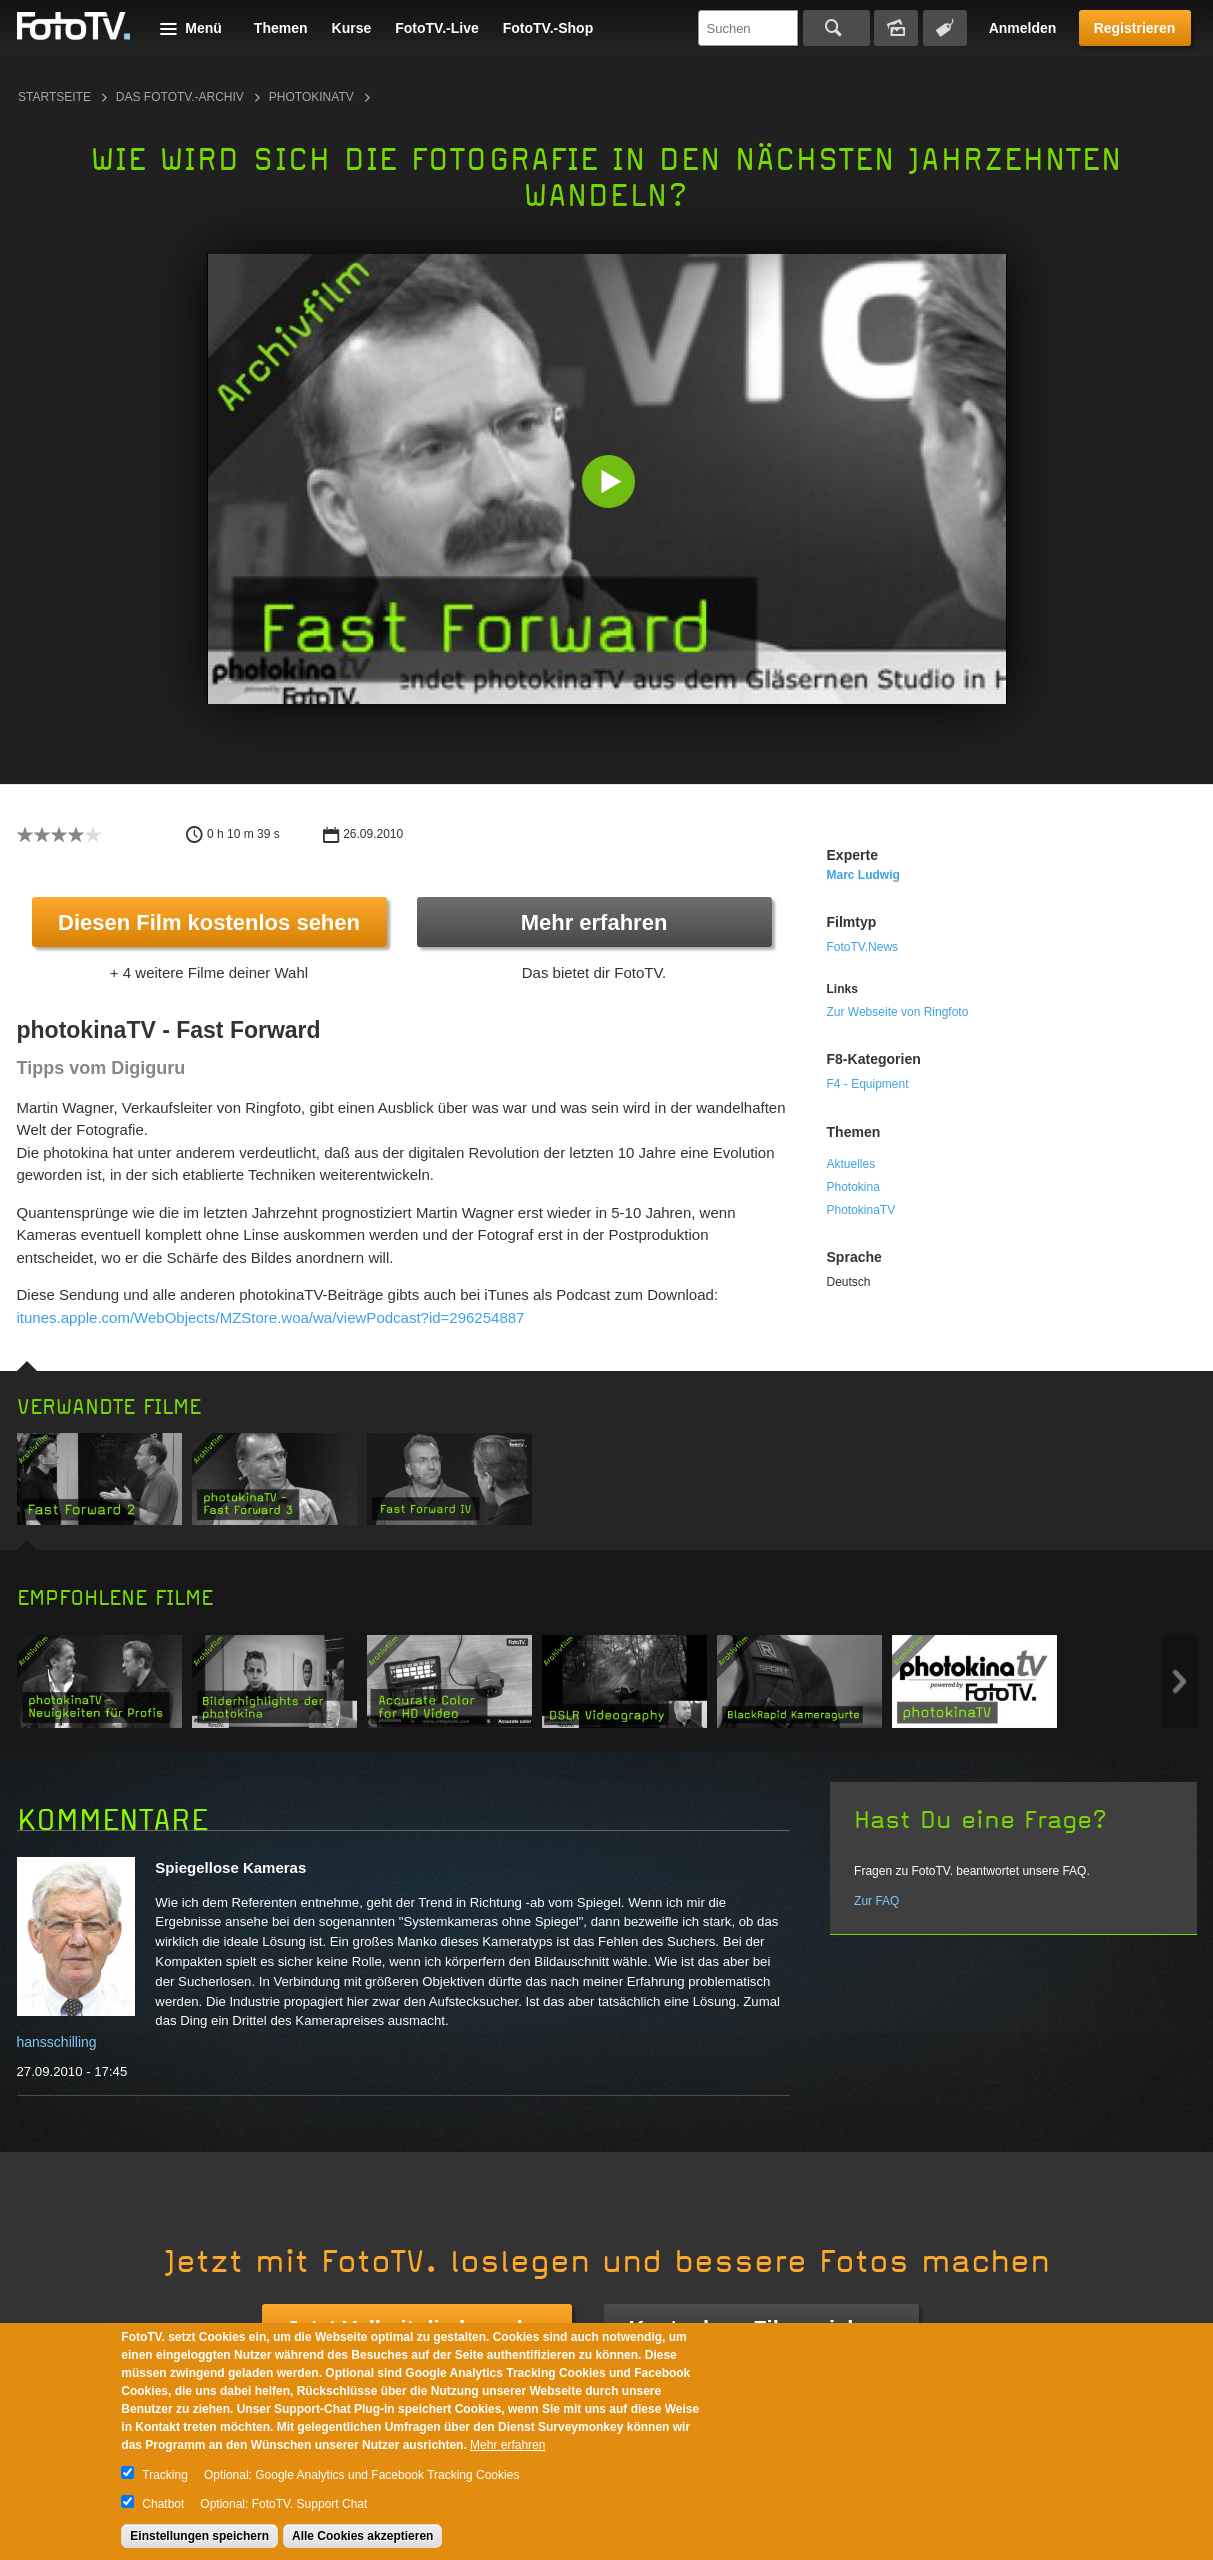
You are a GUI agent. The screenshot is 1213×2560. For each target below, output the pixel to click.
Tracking (165, 2475)
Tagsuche (945, 28)
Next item (1179, 1681)
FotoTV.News (863, 947)
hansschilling (57, 2042)
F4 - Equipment (868, 1084)
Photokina (853, 1187)
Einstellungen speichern (199, 2536)
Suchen (836, 28)
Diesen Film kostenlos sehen (209, 922)
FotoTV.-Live (437, 28)
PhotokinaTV (861, 1210)
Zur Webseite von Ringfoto (898, 1012)
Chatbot (163, 2504)
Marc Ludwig (863, 875)
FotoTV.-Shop (548, 28)
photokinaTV (311, 97)
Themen (281, 28)
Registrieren (1135, 28)
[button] (611, 483)
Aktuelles (851, 1164)
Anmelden (1023, 28)
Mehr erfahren (594, 922)
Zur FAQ (876, 1901)
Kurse (352, 28)
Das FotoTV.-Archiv (180, 97)
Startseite (54, 97)
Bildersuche (896, 28)
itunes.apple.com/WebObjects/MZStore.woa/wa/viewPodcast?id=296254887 (271, 1317)
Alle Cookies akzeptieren (362, 2536)
